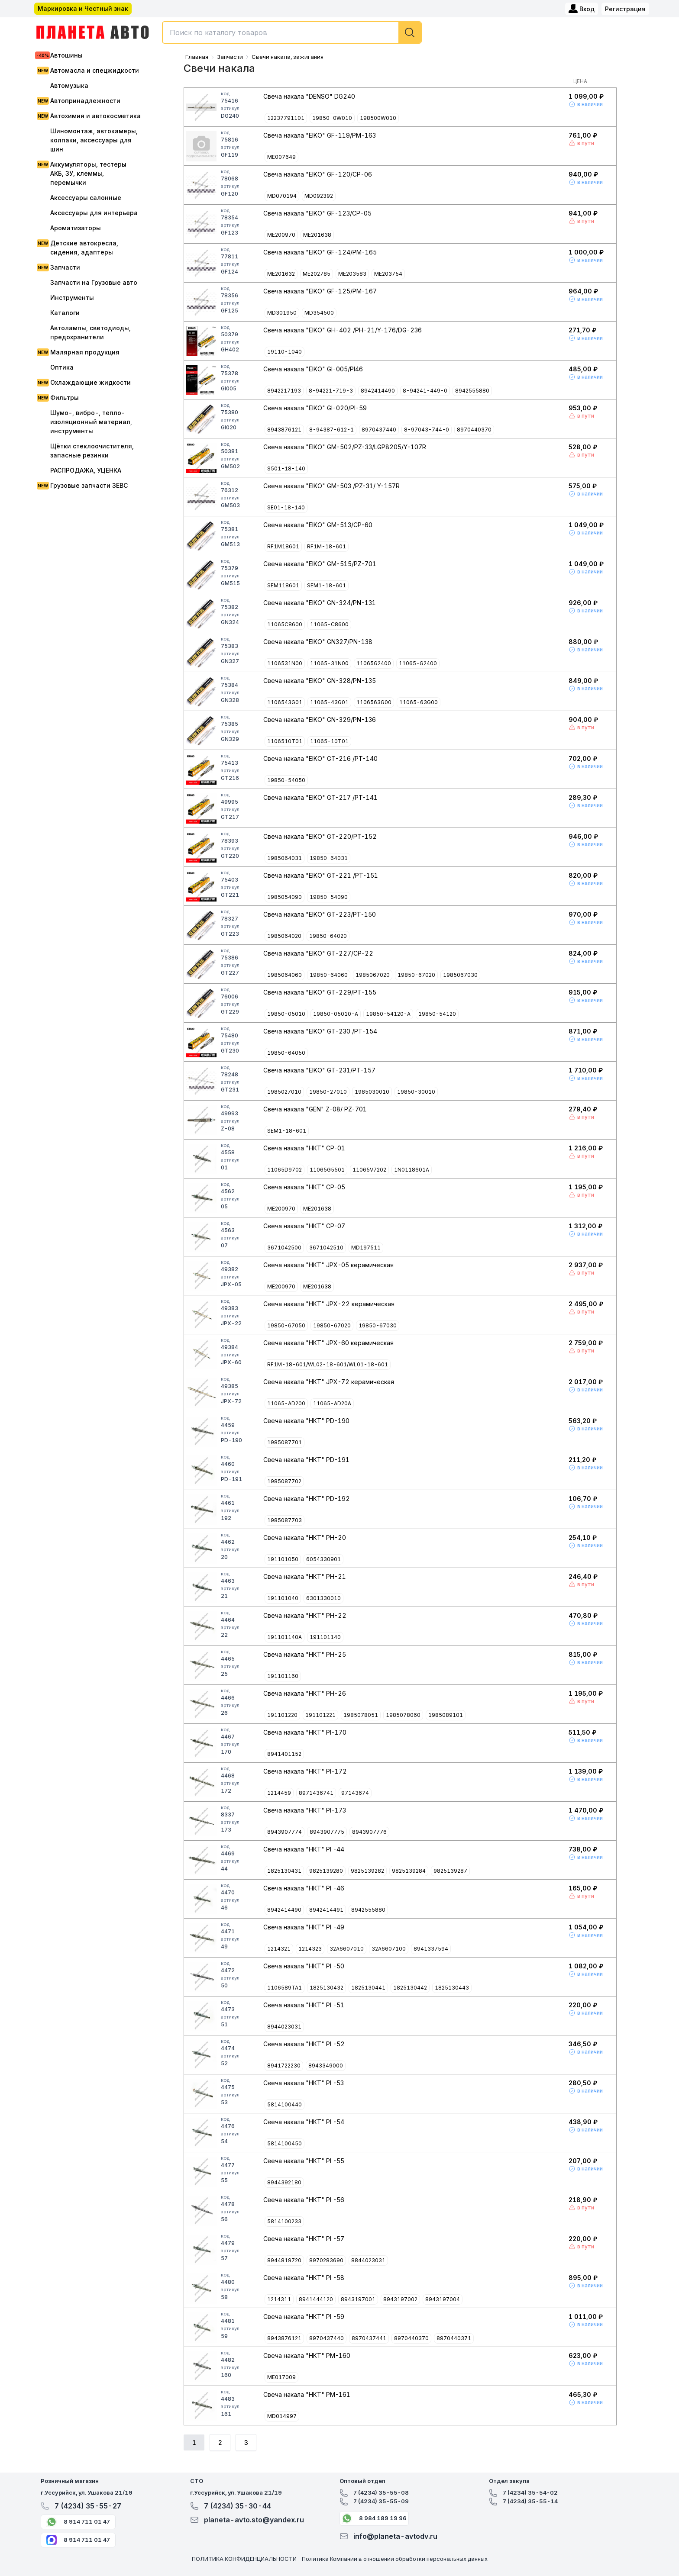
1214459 (279, 1793)
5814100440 (284, 2104)
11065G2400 (373, 663)
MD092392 (318, 196)
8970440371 (453, 2338)
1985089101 (445, 1715)
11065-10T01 (329, 741)
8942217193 (284, 390)
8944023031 (284, 2026)
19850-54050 (286, 780)
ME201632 (281, 273)
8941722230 (284, 2065)
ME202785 (316, 273)
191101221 (320, 1715)
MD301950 (282, 312)
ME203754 (388, 273)
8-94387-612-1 (331, 429)
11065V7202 (369, 1169)
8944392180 (284, 2182)
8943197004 (442, 2299)
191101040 (282, 1598)
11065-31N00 (329, 663)
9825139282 (367, 1871)
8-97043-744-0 (426, 429)
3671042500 (284, 1247)
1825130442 (410, 1987)
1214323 (310, 1948)
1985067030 (460, 975)
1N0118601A (411, 1169)
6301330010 (323, 1598)
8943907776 (369, 1832)
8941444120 (316, 2299)
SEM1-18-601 (326, 585)
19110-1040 (284, 351)
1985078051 (360, 1715)
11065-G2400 (418, 663)
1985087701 (284, 1442)
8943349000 (325, 2065)
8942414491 (326, 1909)
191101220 (282, 1715)
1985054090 (284, 897)
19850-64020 (328, 936)
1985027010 (284, 1091)
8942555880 (472, 390)
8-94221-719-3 (331, 390)
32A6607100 (389, 1948)
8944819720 (284, 2260)
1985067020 (373, 975)
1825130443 (452, 1987)
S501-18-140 (286, 468)
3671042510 (326, 1247)
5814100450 (284, 2143)
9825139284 (409, 1871)
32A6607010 (347, 1948)
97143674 (355, 1793)
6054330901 (323, 1559)
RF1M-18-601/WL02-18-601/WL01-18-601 (327, 1364)
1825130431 (284, 1871)
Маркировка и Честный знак (83, 8)
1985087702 (284, 1481)
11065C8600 (284, 624)
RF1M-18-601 (326, 546)
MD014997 (282, 2416)
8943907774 (284, 1832)
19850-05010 (286, 1014)
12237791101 (285, 118)
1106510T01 (284, 741)
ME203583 (352, 273)
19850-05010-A (335, 1014)
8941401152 (284, 1754)
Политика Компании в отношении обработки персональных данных (395, 2558)
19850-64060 (329, 975)
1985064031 (284, 858)
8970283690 (326, 2260)
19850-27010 (328, 1091)
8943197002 (400, 2299)
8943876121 (284, 429)
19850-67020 (416, 975)
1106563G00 (373, 702)
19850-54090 (329, 897)
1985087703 (284, 1520)
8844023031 (368, 2260)
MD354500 (319, 312)
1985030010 (372, 1091)
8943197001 (358, 2299)
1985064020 (284, 936)
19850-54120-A (388, 1014)
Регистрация (625, 9)
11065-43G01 (329, 702)
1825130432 (326, 1987)
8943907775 (327, 1832)
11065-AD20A (332, 1403)
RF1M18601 (283, 546)
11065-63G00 (418, 702)
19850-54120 (437, 1014)
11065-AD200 (286, 1403)
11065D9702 (284, 1169)
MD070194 (282, 196)
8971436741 (316, 1793)
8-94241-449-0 (425, 390)
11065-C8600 (329, 624)
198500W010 (378, 118)
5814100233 (284, 2221)
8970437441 (369, 2338)
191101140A (284, 1637)
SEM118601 (283, 585)
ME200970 (281, 235)
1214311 (279, 2299)
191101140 (325, 1637)
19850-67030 (378, 1325)
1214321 (279, 1948)
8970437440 (379, 429)
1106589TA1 (284, 1987)
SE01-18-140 (286, 507)
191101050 (282, 1559)
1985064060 (284, 975)
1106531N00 (284, 663)
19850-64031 (329, 858)
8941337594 (431, 1948)
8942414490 (378, 390)
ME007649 (281, 157)
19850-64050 (286, 1053)
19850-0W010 (332, 118)
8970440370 (474, 429)
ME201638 (317, 235)
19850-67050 (286, 1325)
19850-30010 (416, 1091)
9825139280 (326, 1871)
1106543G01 (284, 702)
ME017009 (281, 2377)
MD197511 (366, 1247)
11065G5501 (327, 1169)
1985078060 (403, 1715)
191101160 (282, 1676)
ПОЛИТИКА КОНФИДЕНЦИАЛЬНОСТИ (244, 2558)
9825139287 (450, 1871)
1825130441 (368, 1987)
